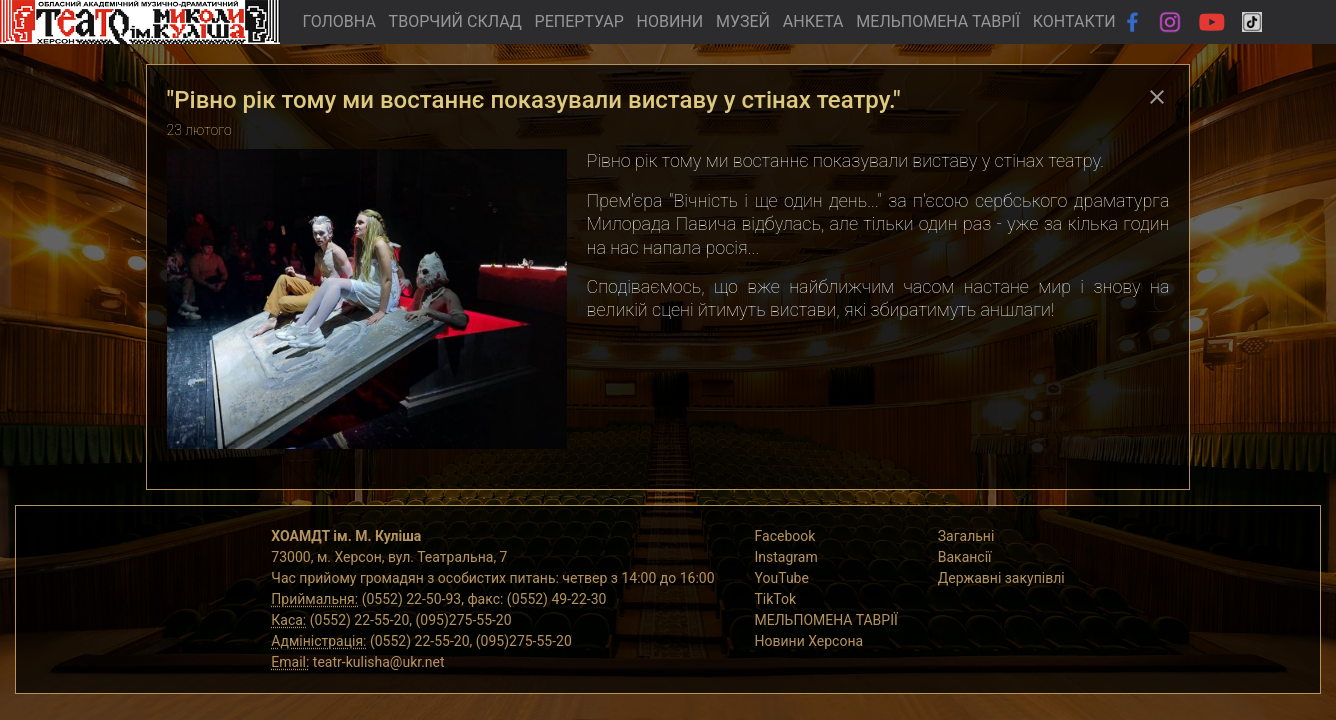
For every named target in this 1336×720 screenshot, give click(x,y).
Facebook (785, 536)
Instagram (786, 557)
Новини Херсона (809, 641)
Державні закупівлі (1001, 578)
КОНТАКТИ (1074, 21)
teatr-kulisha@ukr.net (379, 662)
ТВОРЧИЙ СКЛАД (455, 21)
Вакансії (965, 557)
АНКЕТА (813, 21)
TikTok (776, 599)
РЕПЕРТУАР (579, 21)
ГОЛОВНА (338, 21)
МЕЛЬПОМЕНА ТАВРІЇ (938, 21)
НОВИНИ (670, 21)
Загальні (966, 536)
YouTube (782, 578)
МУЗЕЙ (743, 21)
